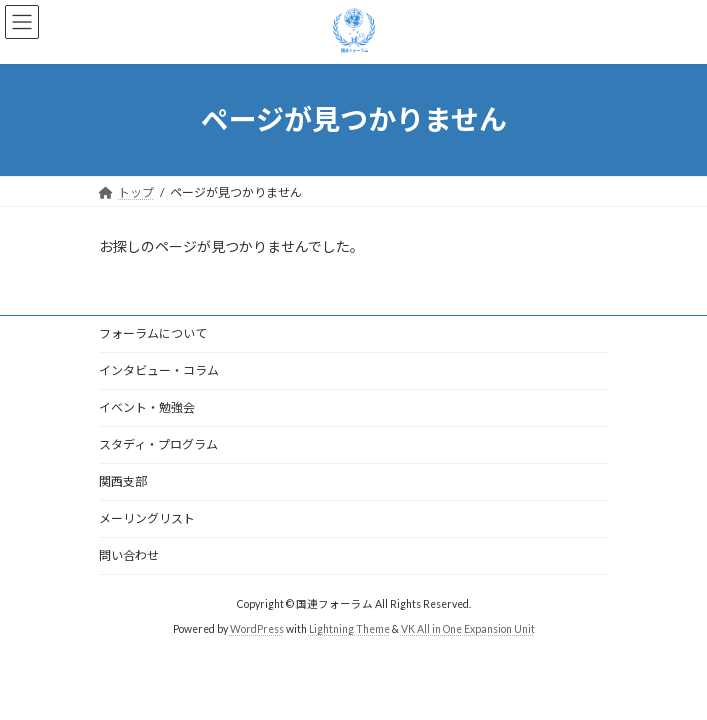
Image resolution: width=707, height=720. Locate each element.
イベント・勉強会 (147, 407)
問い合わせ (129, 555)
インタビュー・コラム (159, 370)
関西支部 (123, 481)
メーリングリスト (147, 518)
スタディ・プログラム (158, 444)
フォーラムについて (153, 333)
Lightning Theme (349, 629)
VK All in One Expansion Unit (468, 629)
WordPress (257, 629)
